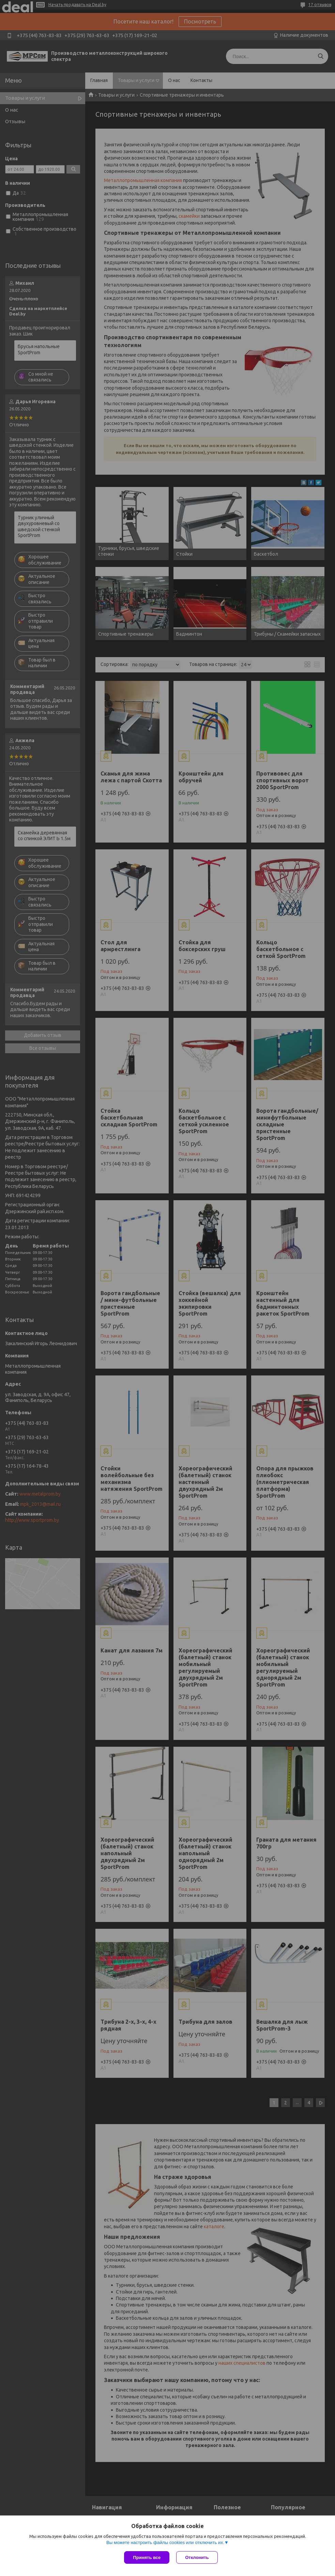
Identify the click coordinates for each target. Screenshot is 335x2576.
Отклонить (197, 2557)
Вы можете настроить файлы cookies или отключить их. (165, 2542)
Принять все (147, 2557)
